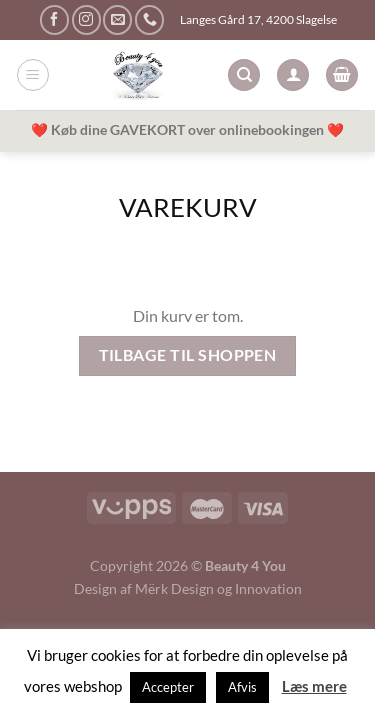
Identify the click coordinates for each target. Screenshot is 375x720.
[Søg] (244, 75)
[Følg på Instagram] (86, 19)
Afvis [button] (242, 687)
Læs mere (314, 686)
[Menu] (33, 75)
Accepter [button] (168, 687)
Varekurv (188, 207)
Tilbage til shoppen (188, 355)
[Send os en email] (117, 19)
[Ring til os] (149, 19)
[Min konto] (293, 75)
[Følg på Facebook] (54, 19)
